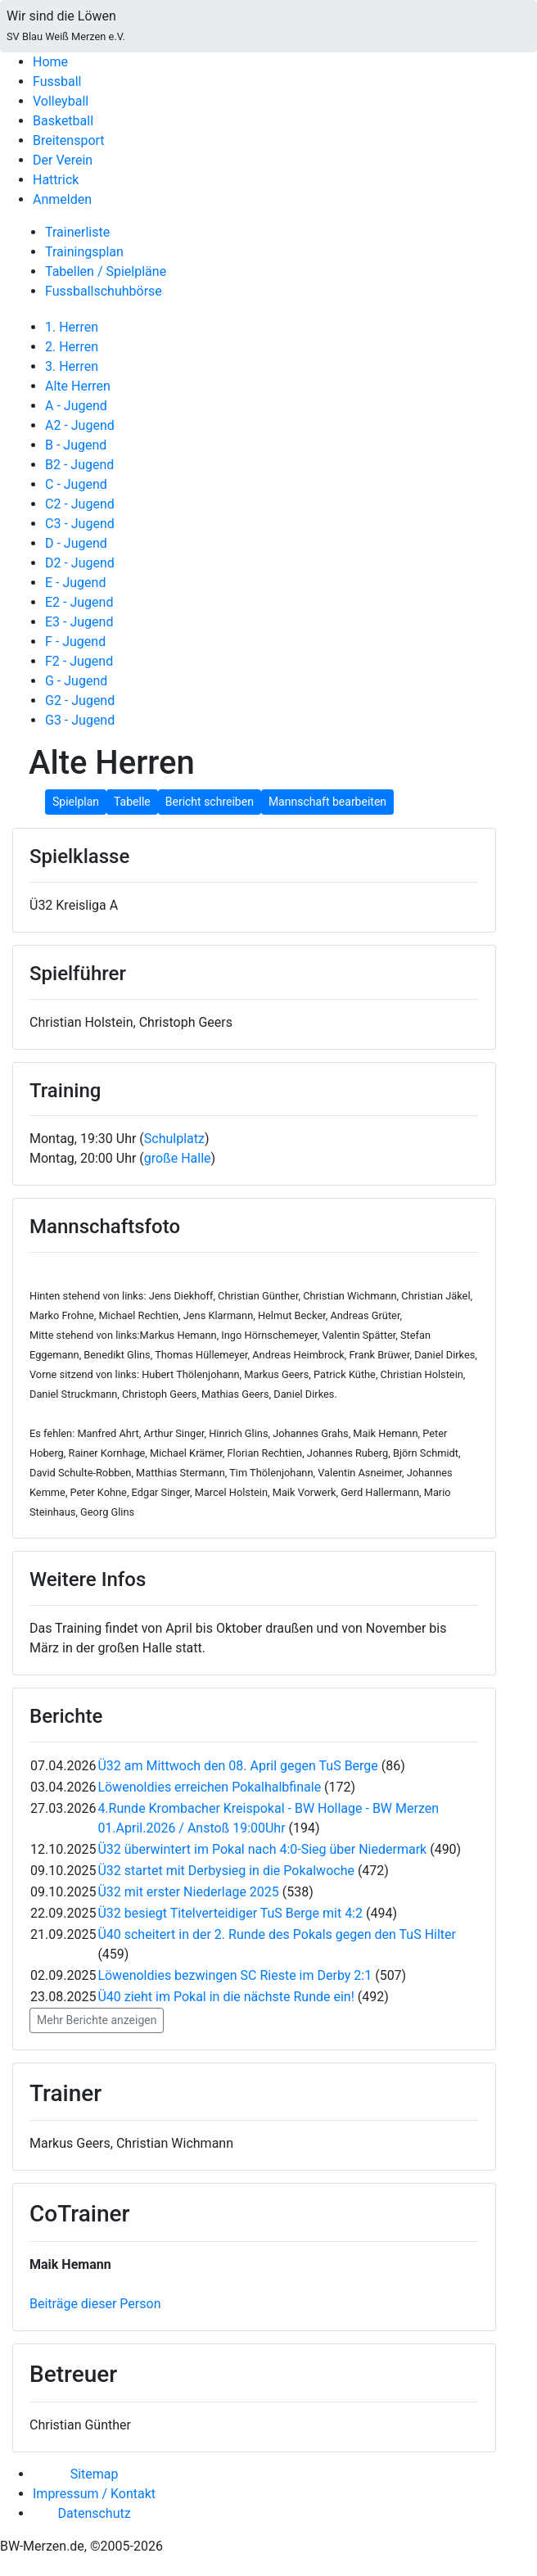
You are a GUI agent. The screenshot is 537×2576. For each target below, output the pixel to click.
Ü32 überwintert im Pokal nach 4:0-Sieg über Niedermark (261, 1849)
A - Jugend (76, 406)
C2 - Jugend (80, 504)
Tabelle (132, 801)
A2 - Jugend (80, 425)
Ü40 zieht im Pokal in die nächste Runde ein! (225, 1996)
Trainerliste (77, 232)
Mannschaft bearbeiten (327, 801)
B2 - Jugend (79, 464)
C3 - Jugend (80, 523)
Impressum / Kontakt (94, 2493)
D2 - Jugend (80, 563)
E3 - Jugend (79, 622)
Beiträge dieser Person (94, 2304)
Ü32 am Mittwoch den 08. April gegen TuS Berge (237, 1766)
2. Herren (71, 347)
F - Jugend (75, 641)
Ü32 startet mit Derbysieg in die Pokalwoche (225, 1870)
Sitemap (94, 2474)
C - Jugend (76, 484)
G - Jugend (76, 681)
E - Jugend (75, 582)
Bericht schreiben (209, 801)
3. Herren (71, 366)
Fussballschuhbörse (103, 291)
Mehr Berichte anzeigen (96, 2020)
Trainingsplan (84, 252)
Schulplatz (174, 1138)
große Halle (177, 1158)
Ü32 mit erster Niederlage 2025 (187, 1892)
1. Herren (71, 327)
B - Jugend (75, 445)
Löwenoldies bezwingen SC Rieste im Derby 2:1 (234, 1975)
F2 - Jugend (79, 661)
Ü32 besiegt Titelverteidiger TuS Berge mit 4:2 (230, 1913)
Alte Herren (78, 386)
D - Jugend (76, 543)
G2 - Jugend (80, 700)
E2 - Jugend (79, 602)
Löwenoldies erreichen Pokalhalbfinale (209, 1787)
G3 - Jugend (80, 720)
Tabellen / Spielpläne (105, 271)
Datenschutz (93, 2513)
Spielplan (75, 801)
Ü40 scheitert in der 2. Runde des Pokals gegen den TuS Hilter (276, 1934)
